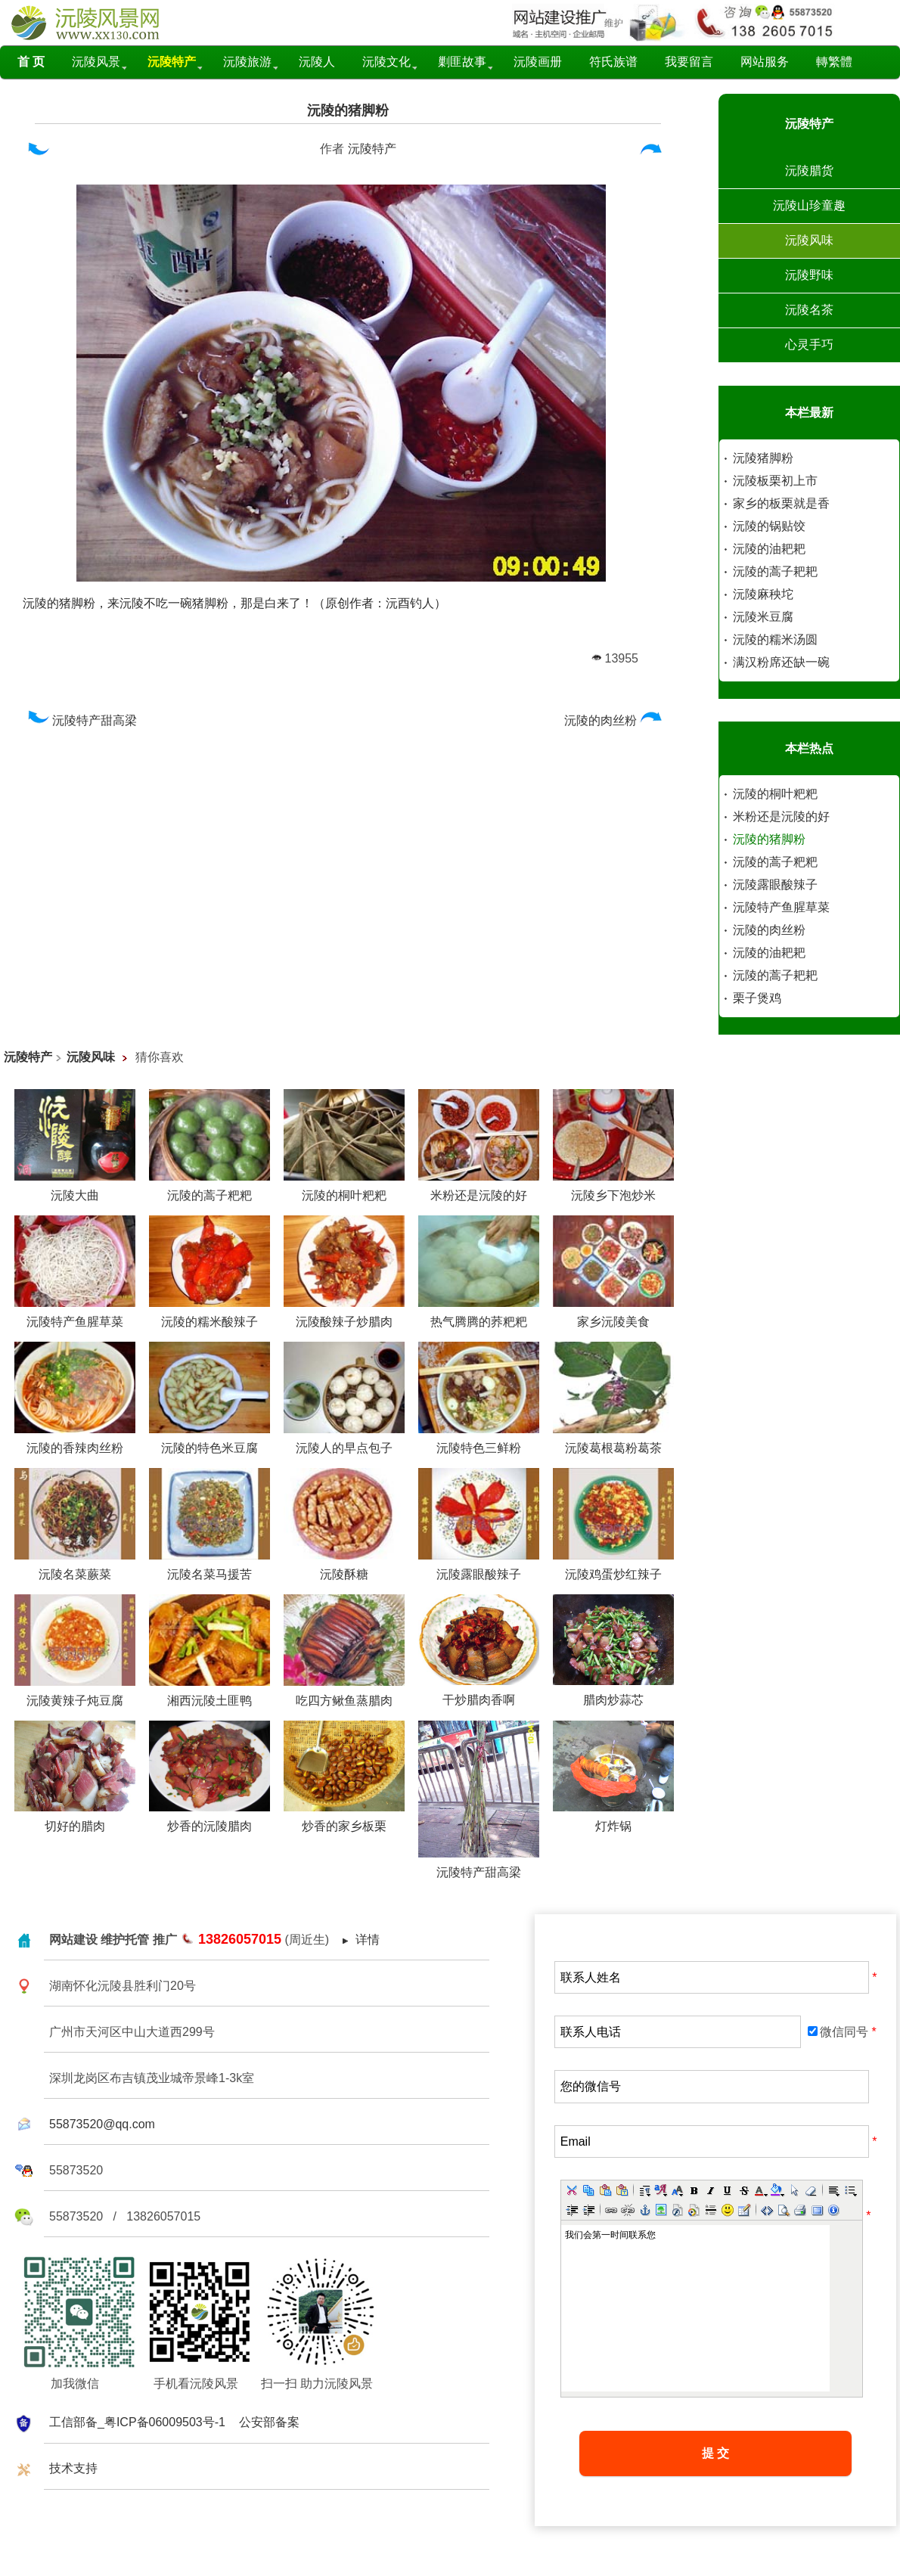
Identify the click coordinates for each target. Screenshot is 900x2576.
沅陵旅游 (247, 61)
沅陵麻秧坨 (763, 594)
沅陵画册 (538, 61)
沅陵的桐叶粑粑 (775, 793)
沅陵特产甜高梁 (80, 720)
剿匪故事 (462, 61)
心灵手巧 (809, 344)
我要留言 (689, 61)
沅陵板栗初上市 (775, 480)
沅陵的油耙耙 (769, 548)
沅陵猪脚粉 (763, 458)
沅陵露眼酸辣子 (775, 884)
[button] (571, 2190)
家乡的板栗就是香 (781, 503)
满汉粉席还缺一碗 (781, 662)
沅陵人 (317, 61)
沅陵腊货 (809, 170)
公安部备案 (269, 2422)
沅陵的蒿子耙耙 (775, 571)
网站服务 (764, 61)
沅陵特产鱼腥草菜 (781, 907)
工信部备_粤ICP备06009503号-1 (137, 2422)
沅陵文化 (386, 61)
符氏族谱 (613, 61)
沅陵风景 (96, 61)
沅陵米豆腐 (763, 616)
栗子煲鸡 (757, 998)
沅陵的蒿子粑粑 (775, 861)
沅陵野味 (809, 274)
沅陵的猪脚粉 (348, 110)
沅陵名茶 (809, 309)
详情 (367, 1939)
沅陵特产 (372, 148)
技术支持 (73, 2468)
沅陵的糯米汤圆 (775, 639)
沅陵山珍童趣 (809, 205)
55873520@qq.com (102, 2124)
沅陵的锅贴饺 (769, 526)
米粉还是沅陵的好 (781, 816)
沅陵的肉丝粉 (615, 720)
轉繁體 (834, 61)
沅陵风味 (809, 240)
